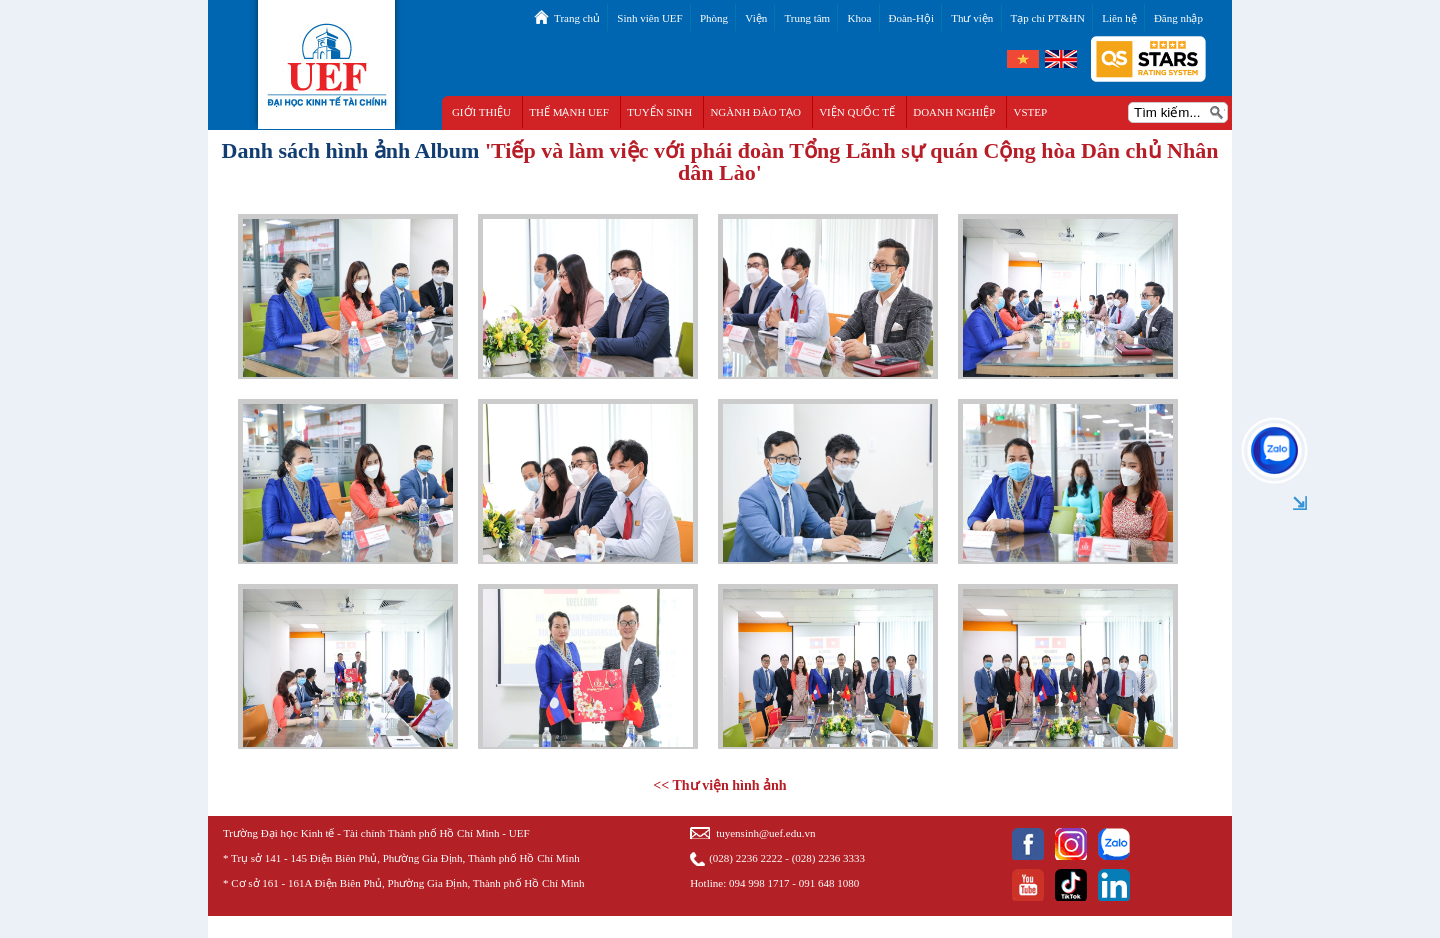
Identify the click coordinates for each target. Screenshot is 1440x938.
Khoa (859, 18)
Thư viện (972, 18)
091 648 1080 (829, 883)
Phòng (714, 18)
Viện (756, 18)
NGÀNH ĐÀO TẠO (755, 112)
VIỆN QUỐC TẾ (857, 112)
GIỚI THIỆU (481, 112)
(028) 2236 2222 (745, 858)
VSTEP (1031, 112)
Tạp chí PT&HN (1048, 18)
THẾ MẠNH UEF (569, 112)
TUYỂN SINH (659, 112)
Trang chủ (577, 18)
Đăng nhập (1178, 18)
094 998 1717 (759, 883)
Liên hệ (1119, 18)
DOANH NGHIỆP (954, 112)
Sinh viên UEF (649, 18)
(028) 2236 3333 (828, 858)
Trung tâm (807, 18)
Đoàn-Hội (912, 18)
